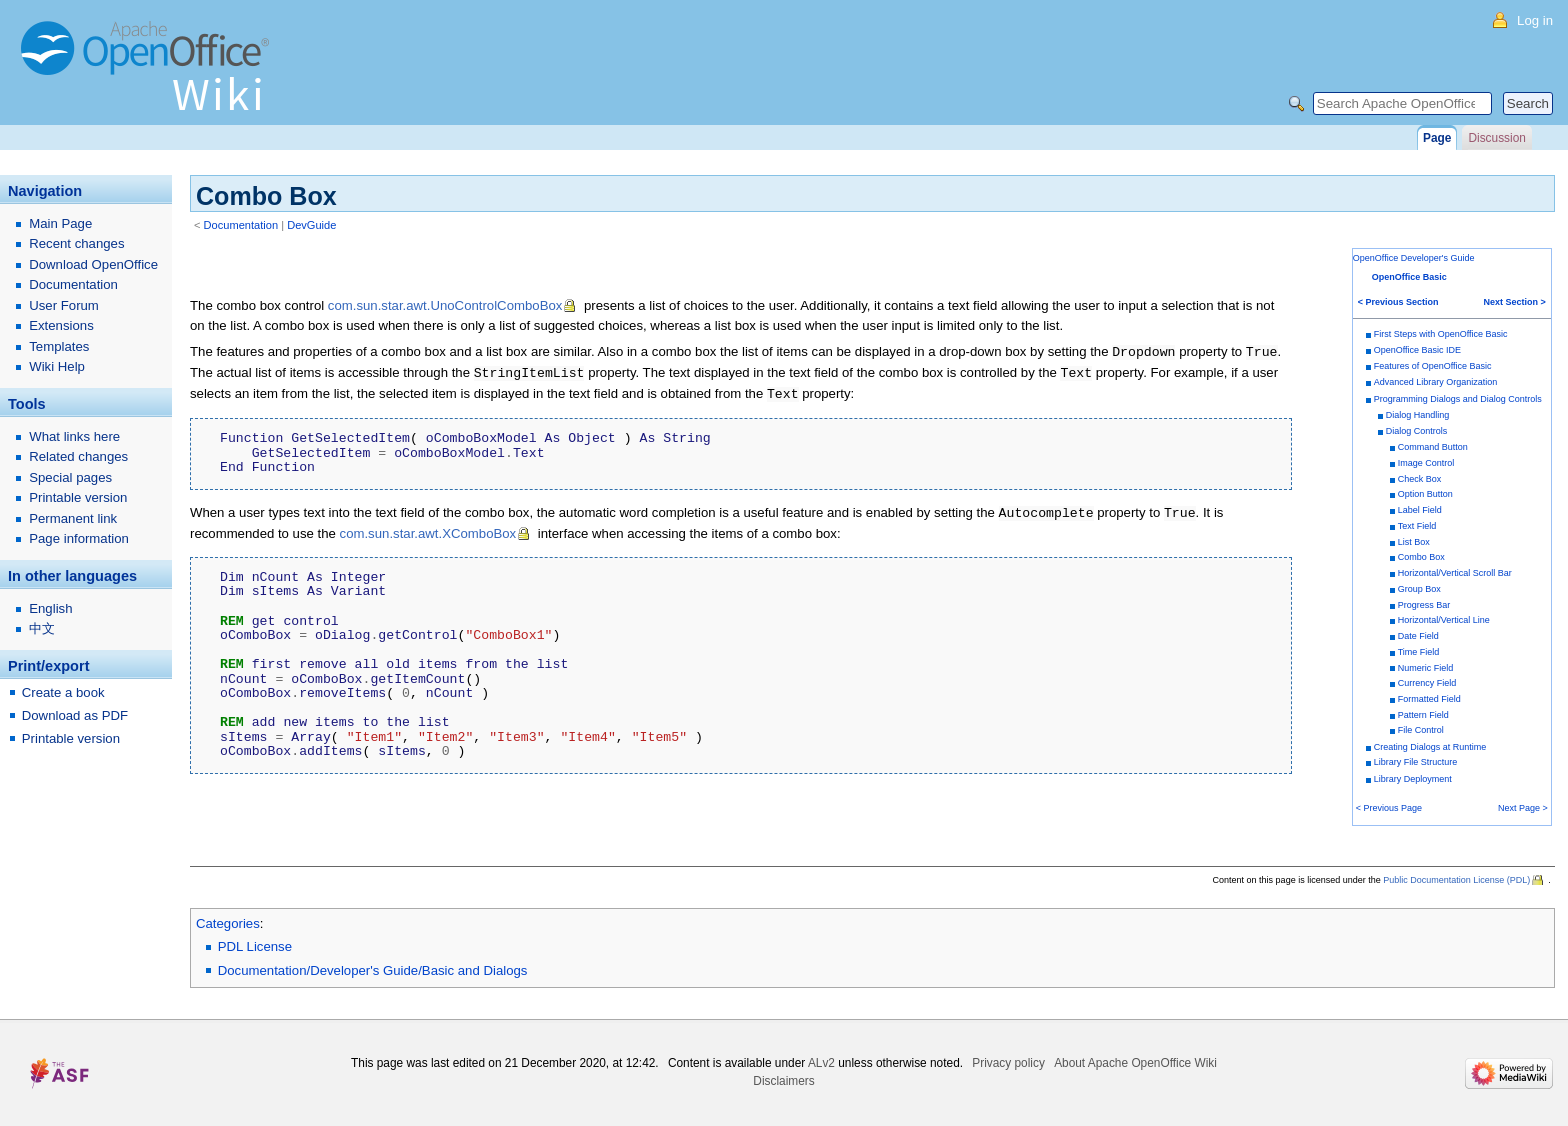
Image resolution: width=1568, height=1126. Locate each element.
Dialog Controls (1417, 431)
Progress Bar (1424, 605)
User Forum (64, 305)
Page (1437, 138)
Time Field (1419, 652)
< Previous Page (1389, 808)
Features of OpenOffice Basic (1433, 366)
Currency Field (1427, 683)
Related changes (78, 456)
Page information (79, 538)
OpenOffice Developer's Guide (1414, 258)
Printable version (78, 497)
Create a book (63, 692)
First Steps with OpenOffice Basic (1441, 334)
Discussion (1496, 138)
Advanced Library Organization (1436, 382)
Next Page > (1523, 808)
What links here (74, 436)
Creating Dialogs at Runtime (1430, 747)
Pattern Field (1423, 715)
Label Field (1420, 510)
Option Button (1425, 494)
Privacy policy (1008, 1063)
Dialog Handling (1418, 415)
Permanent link (73, 518)
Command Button (1433, 447)
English (50, 608)
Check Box (1420, 479)
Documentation (241, 225)
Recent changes (76, 243)
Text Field (1417, 526)
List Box (1414, 542)
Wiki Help (57, 366)
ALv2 (821, 1063)
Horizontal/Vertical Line (1444, 620)
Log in (1535, 20)
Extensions (61, 325)
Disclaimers (783, 1081)
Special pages (70, 477)
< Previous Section (1398, 302)
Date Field (1418, 636)
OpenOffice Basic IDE (1417, 350)
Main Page (60, 223)
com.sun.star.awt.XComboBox (428, 529)
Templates (59, 346)
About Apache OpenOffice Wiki (1135, 1063)
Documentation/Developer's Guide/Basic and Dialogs (373, 970)
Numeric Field (1426, 668)
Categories (228, 923)
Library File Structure (1416, 762)
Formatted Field (1429, 699)
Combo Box (1421, 557)
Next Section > (1515, 302)
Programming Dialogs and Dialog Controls (1458, 399)
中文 (42, 628)
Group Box (1419, 589)
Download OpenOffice (93, 264)
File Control (1421, 730)
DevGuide (311, 225)
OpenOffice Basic (1409, 277)
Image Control (1426, 463)
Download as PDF (75, 715)
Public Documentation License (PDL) (1456, 880)
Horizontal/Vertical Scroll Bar (1455, 573)
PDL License (255, 946)
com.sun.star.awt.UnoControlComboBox (445, 305)
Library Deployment (1413, 779)
